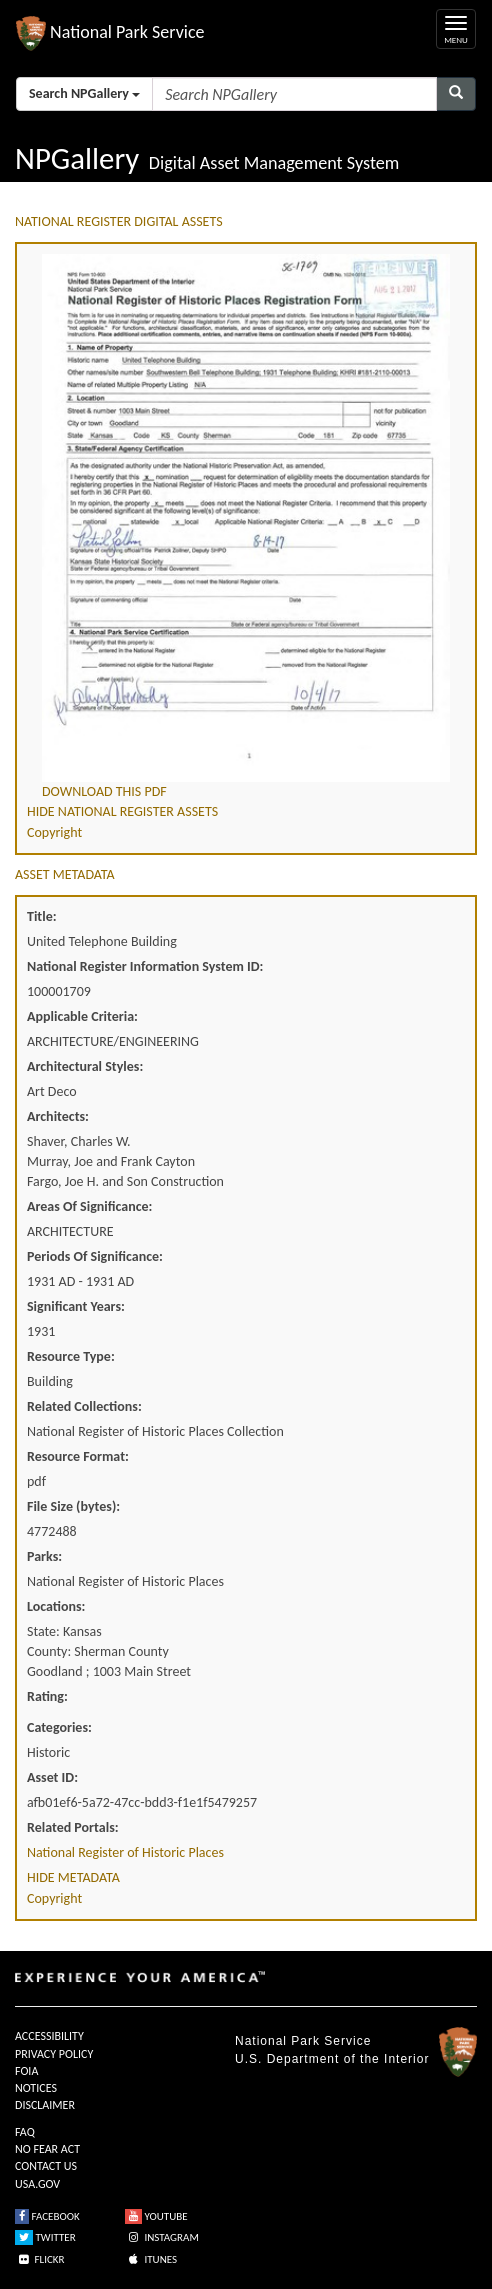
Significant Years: (76, 1306)
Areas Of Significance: (89, 1206)
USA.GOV (37, 2184)
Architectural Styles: (85, 1066)
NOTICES (36, 2088)
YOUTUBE (156, 2216)
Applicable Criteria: (82, 1016)
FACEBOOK (47, 2216)
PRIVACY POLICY (54, 2054)
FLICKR (40, 2259)
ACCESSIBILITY (49, 2036)
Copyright (54, 832)
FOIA (26, 2071)
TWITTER (45, 2237)
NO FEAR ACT (47, 2149)
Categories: (59, 1727)
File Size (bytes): (73, 1506)
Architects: (58, 1116)
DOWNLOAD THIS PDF (104, 791)
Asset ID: (52, 1777)
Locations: (56, 1606)
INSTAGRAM (162, 2237)
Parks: (44, 1556)
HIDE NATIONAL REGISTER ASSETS (122, 811)
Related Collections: (84, 1406)
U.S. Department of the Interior (332, 2059)
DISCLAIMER (45, 2105)
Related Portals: (73, 1827)
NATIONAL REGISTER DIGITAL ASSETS (119, 221)
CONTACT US (46, 2166)
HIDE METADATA (73, 1877)
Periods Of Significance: (95, 1256)
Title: (42, 916)
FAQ (25, 2132)
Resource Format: (78, 1456)
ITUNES (151, 2259)
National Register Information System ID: (145, 966)
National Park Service (303, 2041)
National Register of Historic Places (125, 1852)
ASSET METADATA (65, 874)
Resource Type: (71, 1356)
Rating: (47, 1696)
